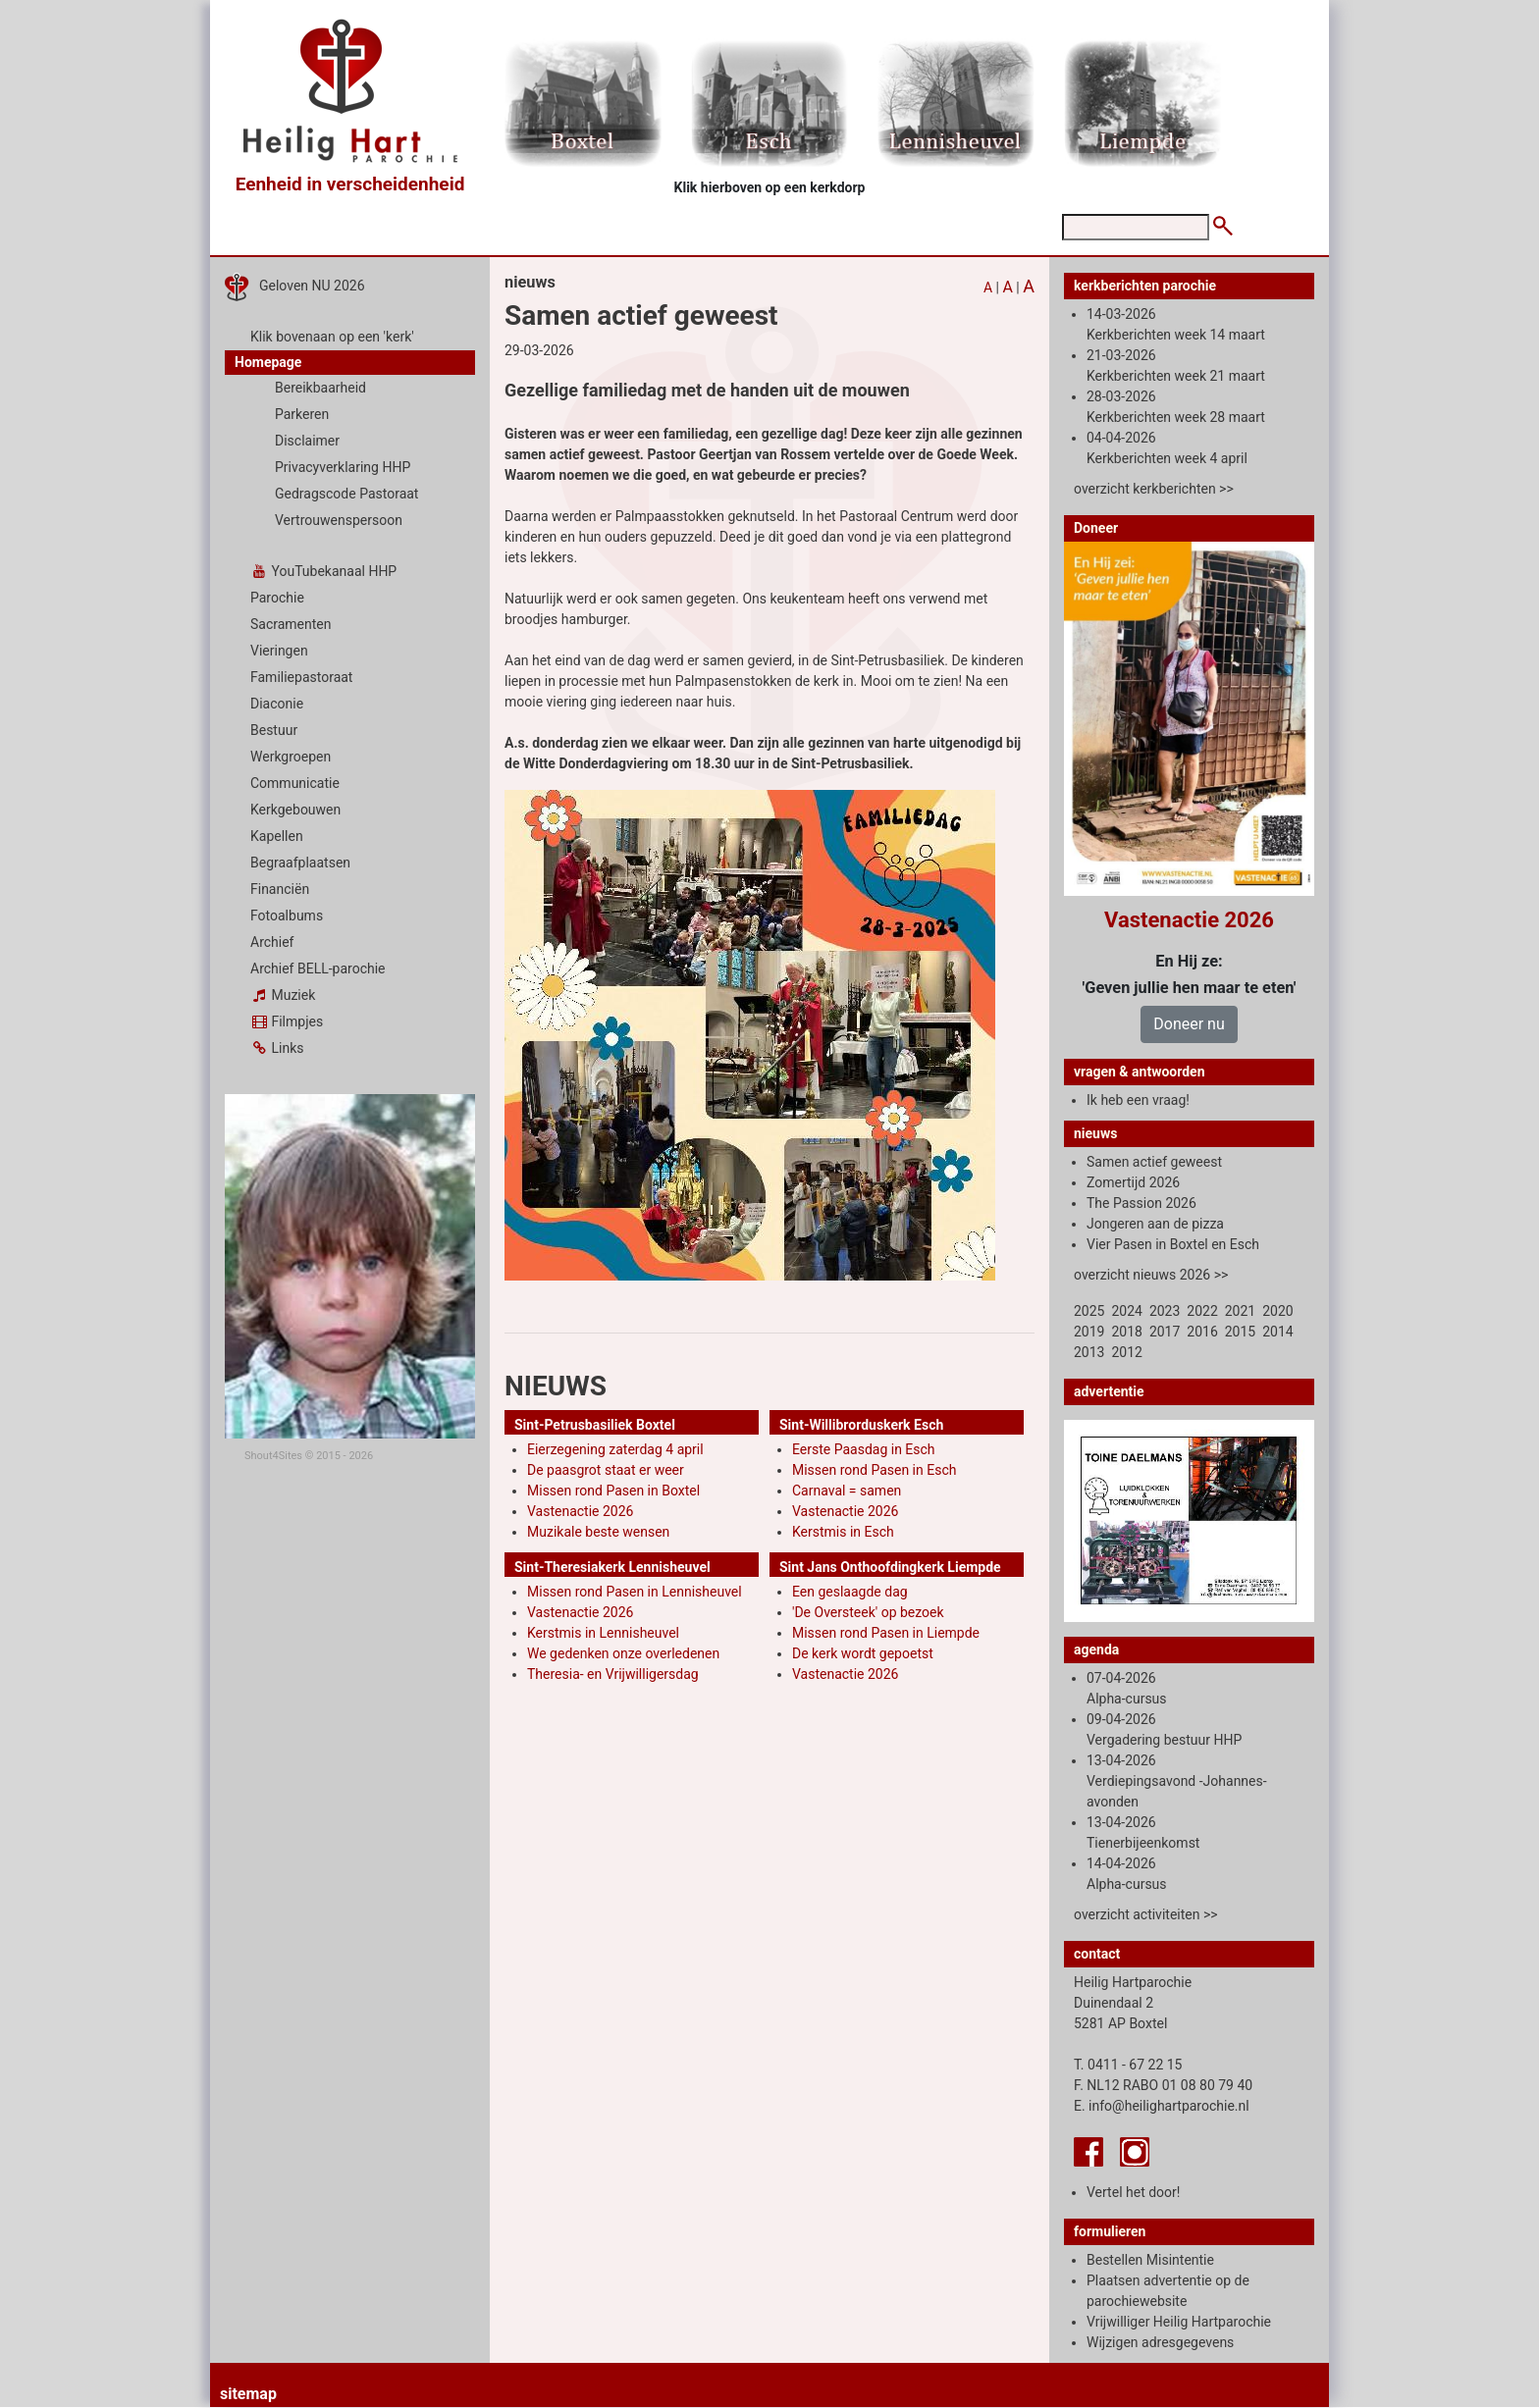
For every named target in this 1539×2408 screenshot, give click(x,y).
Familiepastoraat (301, 677)
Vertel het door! (1133, 2192)
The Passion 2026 (1141, 1203)
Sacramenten (291, 624)
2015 (1240, 1331)
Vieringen (279, 650)
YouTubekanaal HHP (323, 571)
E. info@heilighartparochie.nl (1161, 2106)
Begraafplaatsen (300, 862)
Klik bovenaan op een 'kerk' (332, 336)
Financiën (279, 889)
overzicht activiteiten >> (1146, 1914)
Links (276, 1048)
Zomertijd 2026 (1133, 1182)
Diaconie (276, 703)
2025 (1089, 1311)
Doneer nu (1188, 1024)
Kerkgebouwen (295, 809)
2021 (1240, 1311)
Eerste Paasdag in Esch (863, 1449)
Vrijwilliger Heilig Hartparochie (1179, 2321)
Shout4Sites (273, 1455)
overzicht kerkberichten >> (1154, 489)
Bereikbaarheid (320, 387)
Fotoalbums (286, 915)
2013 (1089, 1352)
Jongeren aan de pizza (1155, 1223)
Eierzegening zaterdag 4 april (615, 1449)
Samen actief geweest (1154, 1162)
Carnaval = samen (846, 1490)
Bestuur (273, 730)
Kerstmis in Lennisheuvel (603, 1633)
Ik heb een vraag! (1138, 1100)
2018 (1126, 1331)
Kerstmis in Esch (843, 1532)
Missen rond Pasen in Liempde (886, 1633)
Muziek (282, 995)
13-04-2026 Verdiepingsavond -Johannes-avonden (1177, 1781)
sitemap (248, 2393)
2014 (1277, 1331)
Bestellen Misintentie (1150, 2260)
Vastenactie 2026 (580, 1511)
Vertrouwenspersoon (338, 520)
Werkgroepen (290, 756)
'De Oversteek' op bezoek (868, 1612)
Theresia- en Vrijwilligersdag (613, 1674)
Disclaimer (307, 440)
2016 (1202, 1331)
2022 (1202, 1311)
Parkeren (302, 414)
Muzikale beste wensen (598, 1532)
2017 (1164, 1331)
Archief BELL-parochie (318, 968)
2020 (1277, 1311)
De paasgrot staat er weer (605, 1470)
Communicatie (295, 783)
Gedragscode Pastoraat (346, 493)
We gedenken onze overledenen (623, 1653)
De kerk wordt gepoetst (862, 1653)
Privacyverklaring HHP (342, 467)
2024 (1126, 1311)
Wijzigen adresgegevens (1160, 2342)
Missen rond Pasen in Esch (874, 1470)
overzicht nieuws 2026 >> (1151, 1275)
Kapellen (276, 836)
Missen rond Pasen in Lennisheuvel (634, 1591)
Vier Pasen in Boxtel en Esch (1173, 1244)
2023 (1164, 1311)
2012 (1126, 1352)
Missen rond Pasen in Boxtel (613, 1490)
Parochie (277, 597)
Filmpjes (286, 1021)
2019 (1089, 1331)
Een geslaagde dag (850, 1591)
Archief (271, 942)
